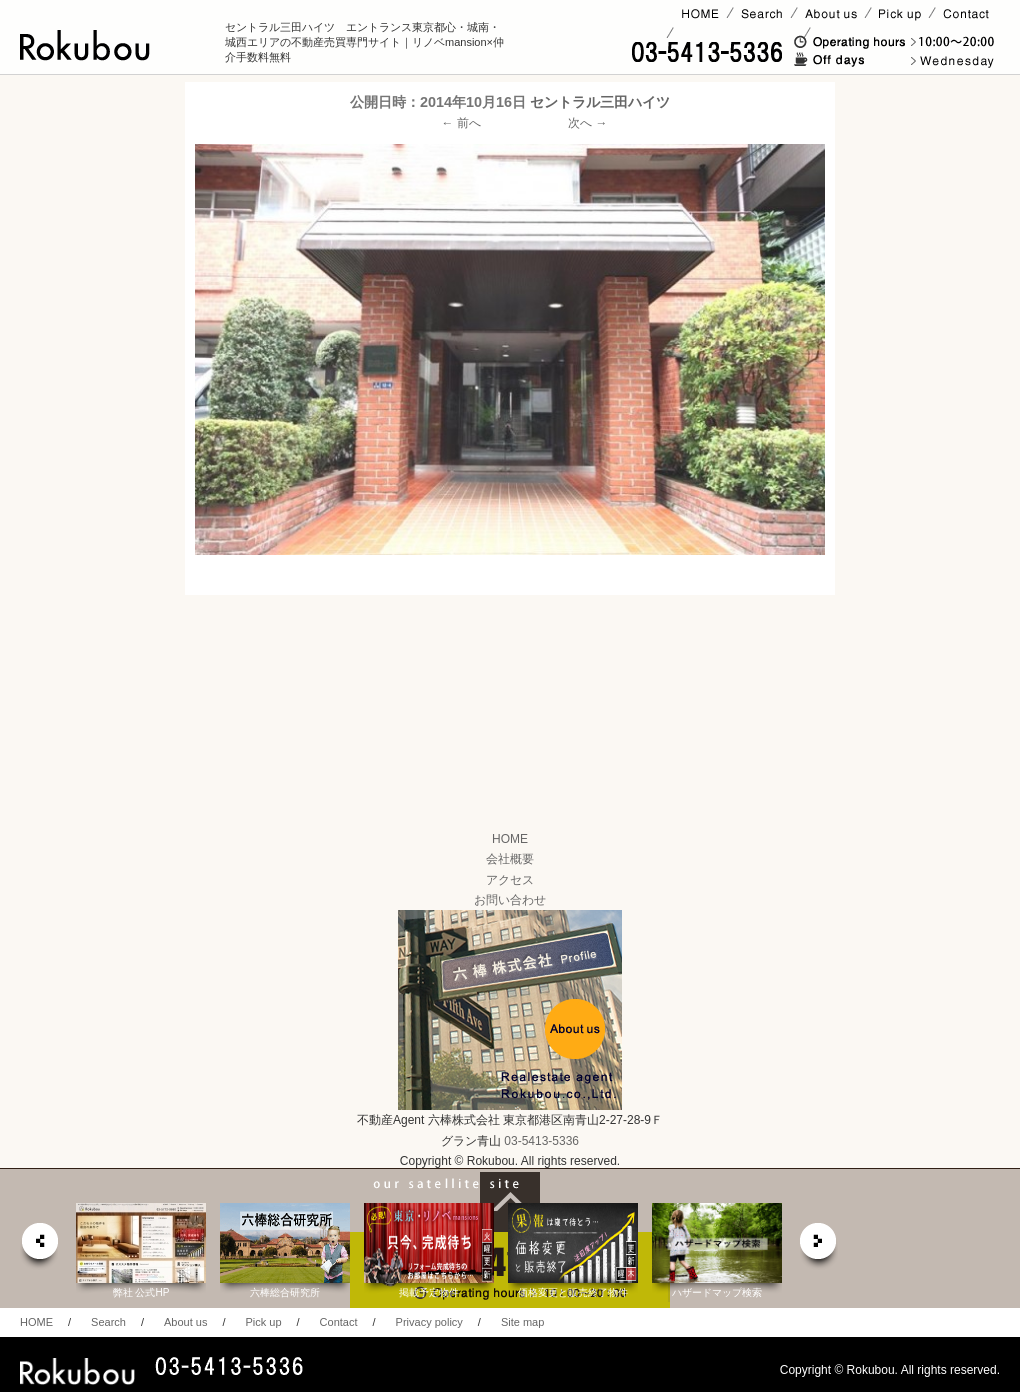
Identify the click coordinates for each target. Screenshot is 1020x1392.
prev (39, 1246)
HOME (510, 839)
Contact (339, 1322)
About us (185, 1322)
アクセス (510, 880)
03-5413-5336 (541, 1141)
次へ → (587, 123)
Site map (522, 1322)
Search (108, 1322)
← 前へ (461, 123)
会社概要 (510, 859)
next (819, 1246)
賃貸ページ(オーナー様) (738, 33)
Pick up (263, 1322)
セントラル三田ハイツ (600, 102)
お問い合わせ (510, 900)
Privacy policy (429, 1322)
